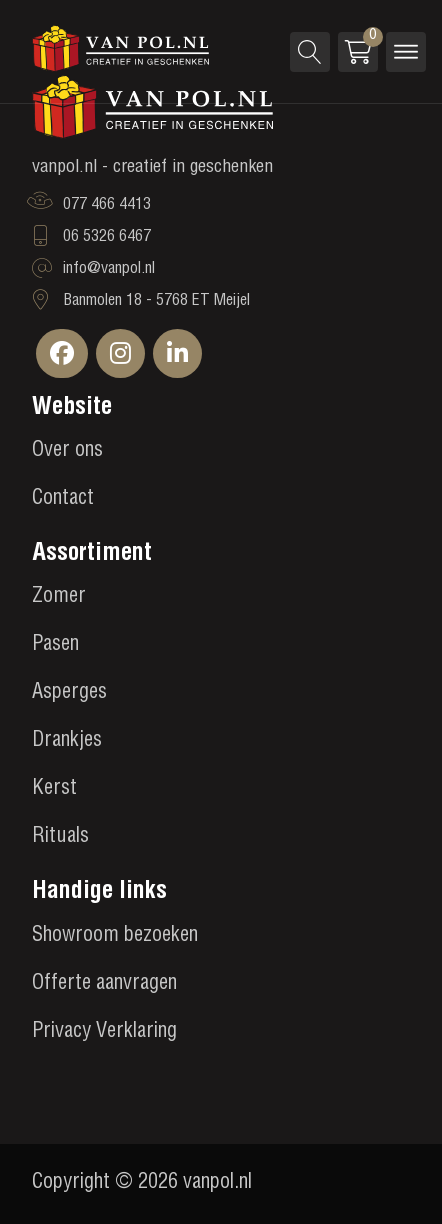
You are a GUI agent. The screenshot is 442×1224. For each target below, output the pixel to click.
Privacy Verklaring (104, 1033)
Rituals (60, 838)
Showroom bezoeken (115, 937)
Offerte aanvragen (104, 985)
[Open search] (310, 52)
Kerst (54, 790)
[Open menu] (406, 52)
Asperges (69, 694)
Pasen (55, 646)
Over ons (67, 452)
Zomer (59, 598)
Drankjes (67, 742)
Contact (63, 500)
